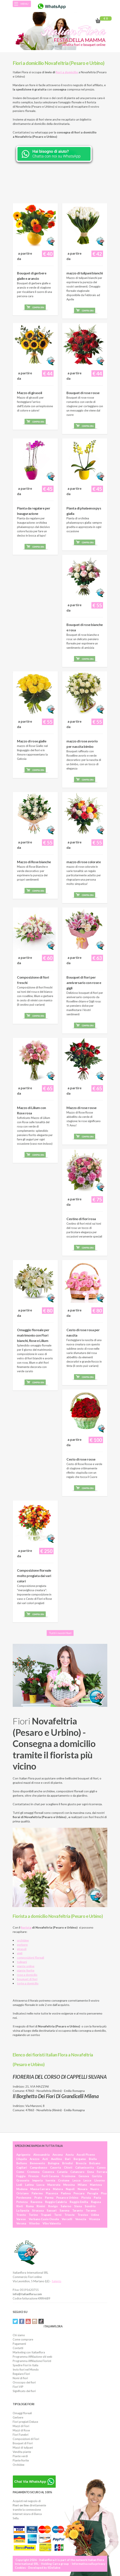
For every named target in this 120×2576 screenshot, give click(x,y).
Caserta (55, 2167)
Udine (95, 2215)
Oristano (22, 2193)
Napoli (70, 2189)
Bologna (53, 2163)
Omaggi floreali (22, 2413)
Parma (49, 2197)
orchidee (23, 1940)
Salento (56, 2281)
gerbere (22, 1944)
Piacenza (52, 2193)
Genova (83, 2176)
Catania (62, 2172)
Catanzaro (77, 2172)
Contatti (18, 2348)
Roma (30, 2206)
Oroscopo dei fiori (24, 2382)
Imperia (37, 2180)
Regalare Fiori (21, 2374)
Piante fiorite (21, 2460)
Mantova (96, 2184)
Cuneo (101, 2167)
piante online (25, 1966)
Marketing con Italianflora (29, 2352)
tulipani (22, 1962)
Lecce (87, 2180)
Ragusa (96, 2202)
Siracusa (38, 2210)
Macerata (53, 2184)
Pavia (97, 2197)
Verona (21, 2223)
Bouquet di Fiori (23, 2443)
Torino (33, 2215)
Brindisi (67, 2163)
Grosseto (22, 2180)
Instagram (34, 2321)
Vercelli (67, 2219)
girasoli (21, 1949)
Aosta (70, 2154)
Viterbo (34, 2223)
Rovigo (53, 2206)
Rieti (19, 2206)
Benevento (37, 2163)
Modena (21, 2189)
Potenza (22, 2202)
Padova (66, 2193)
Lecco (76, 2180)
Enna (90, 2172)
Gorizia (97, 2176)
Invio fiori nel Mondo (26, 2369)
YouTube (28, 2321)
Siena (78, 2206)
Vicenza (94, 2219)
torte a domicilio (27, 1983)
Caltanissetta (84, 2167)
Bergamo (80, 2159)
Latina (29, 2184)
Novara (82, 2189)
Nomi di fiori (20, 2378)
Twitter (15, 2321)
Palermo (37, 2193)
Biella (93, 2159)
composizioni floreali (30, 1957)
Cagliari (21, 2167)
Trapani (46, 2215)
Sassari (52, 2210)
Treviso (83, 2215)
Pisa (103, 2193)
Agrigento (23, 2154)
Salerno (66, 2206)
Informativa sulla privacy (88, 2563)
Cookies (20, 2567)
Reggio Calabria (56, 2202)
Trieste (70, 2215)
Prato (38, 2197)
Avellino (56, 2159)
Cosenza (48, 2172)
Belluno (21, 2163)
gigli (19, 1953)
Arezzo (34, 2159)
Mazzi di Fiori (21, 2426)
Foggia (20, 2176)
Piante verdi (20, 2456)
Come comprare (23, 2339)
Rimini (41, 2206)
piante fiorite (25, 1970)
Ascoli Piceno (86, 2154)
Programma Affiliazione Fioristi (32, 2361)
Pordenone (23, 2197)
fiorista (26, 1927)
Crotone (63, 2180)
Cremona (33, 2172)
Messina (69, 2184)
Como (20, 2172)
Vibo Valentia (52, 2223)
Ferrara (102, 2172)
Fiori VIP (18, 2386)
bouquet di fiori (27, 1979)
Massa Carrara (40, 2189)
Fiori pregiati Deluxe (25, 2421)
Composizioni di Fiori (26, 2439)
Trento (21, 2215)
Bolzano (94, 2163)
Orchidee (18, 2464)
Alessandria (41, 2154)
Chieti (68, 2167)
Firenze (33, 2176)
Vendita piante (22, 2452)
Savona (64, 2210)
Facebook (21, 2321)
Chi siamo (19, 2335)
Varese (21, 2219)
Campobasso (38, 2167)
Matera (58, 2189)
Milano (82, 2184)
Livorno (99, 2180)
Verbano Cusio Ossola (44, 2219)
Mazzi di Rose (21, 2430)
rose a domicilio (27, 1974)
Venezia (80, 2219)
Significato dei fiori (24, 2391)
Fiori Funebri (20, 2434)
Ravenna (36, 2202)
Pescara (79, 2193)
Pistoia (86, 2197)
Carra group (60, 2563)
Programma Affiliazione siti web (32, 2356)
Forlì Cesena (50, 2176)
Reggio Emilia (79, 2202)
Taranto (77, 2210)
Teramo (91, 2210)
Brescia (81, 2163)
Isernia (50, 2180)
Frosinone (68, 2176)
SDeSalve (54, 2567)
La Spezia (22, 2210)
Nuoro (94, 2189)
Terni (58, 2215)
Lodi (19, 2184)
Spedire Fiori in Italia (25, 2365)
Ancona (57, 2154)
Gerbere (18, 2417)
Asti (45, 2159)
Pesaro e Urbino (67, 2197)
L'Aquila (21, 2159)
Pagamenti (19, 2343)
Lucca (40, 2184)
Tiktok (41, 2321)
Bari (68, 2159)
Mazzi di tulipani (23, 2447)
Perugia (92, 2193)
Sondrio (90, 2206)
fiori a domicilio (67, 72)
